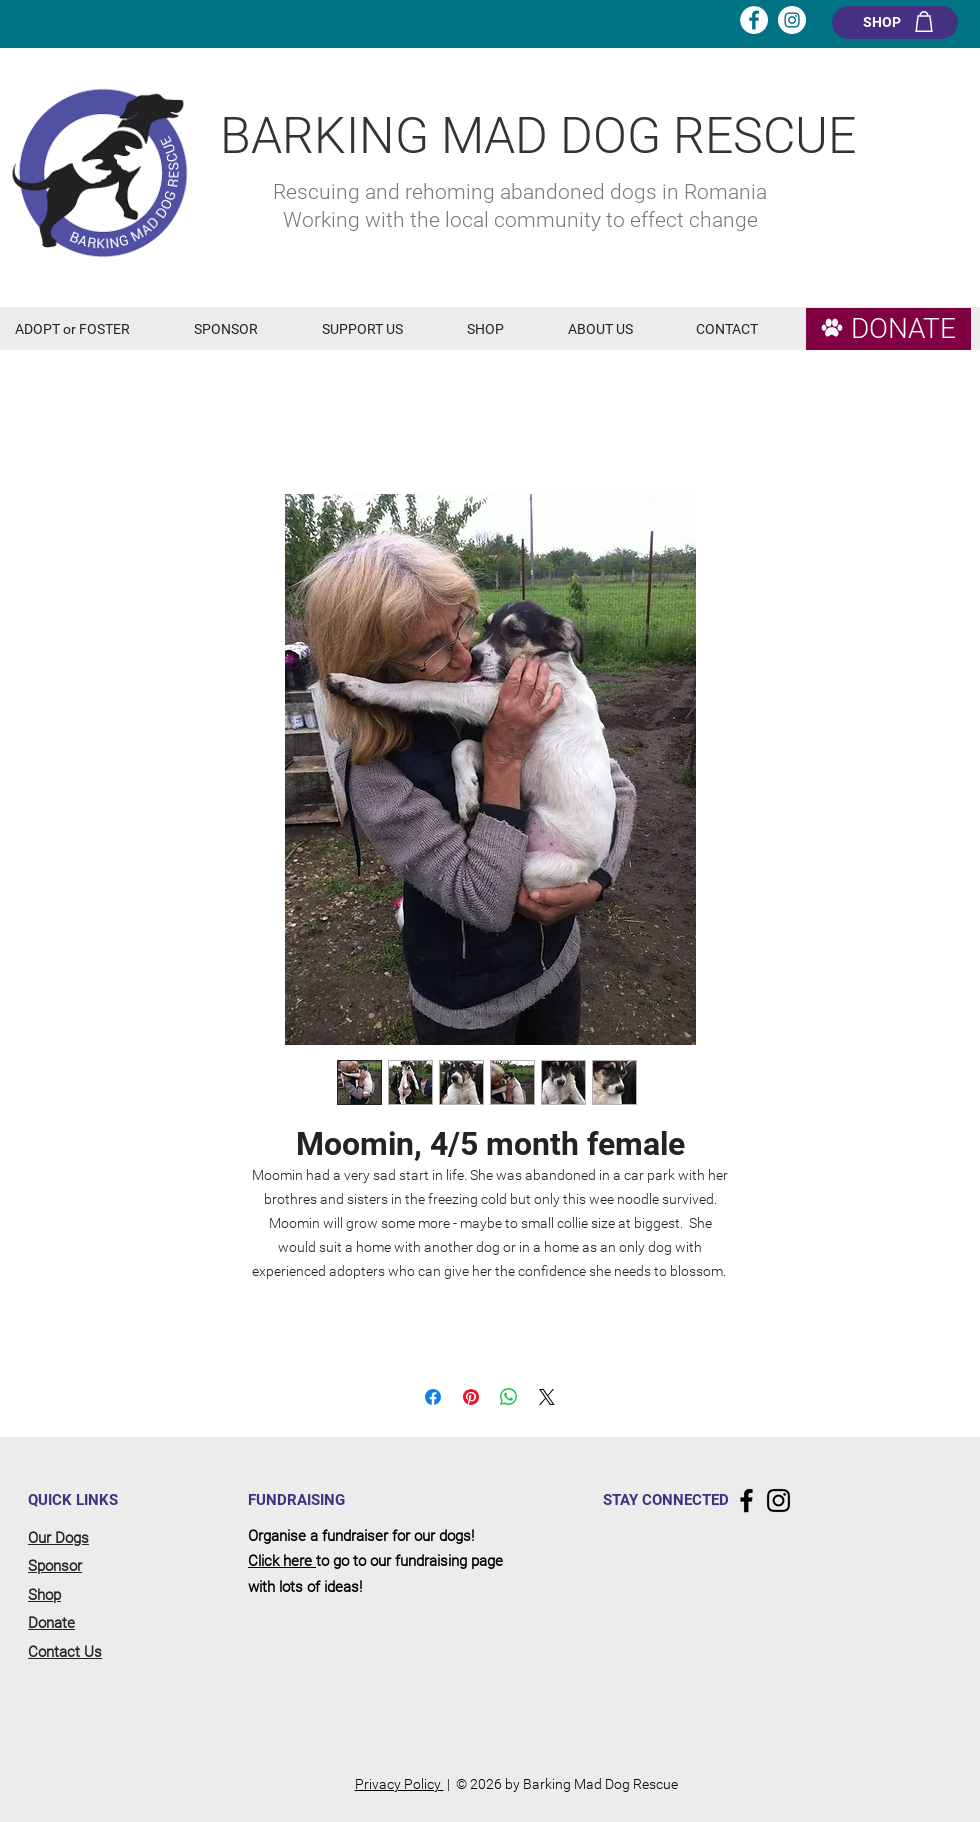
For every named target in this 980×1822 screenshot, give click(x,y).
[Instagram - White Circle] (792, 20)
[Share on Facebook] (433, 1397)
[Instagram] (778, 1500)
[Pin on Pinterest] (471, 1397)
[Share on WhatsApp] (509, 1397)
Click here (282, 1561)
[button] (89, 329)
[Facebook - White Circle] (754, 20)
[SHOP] (895, 22)
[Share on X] (547, 1397)
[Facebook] (746, 1500)
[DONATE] (888, 329)
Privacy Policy (399, 1784)
